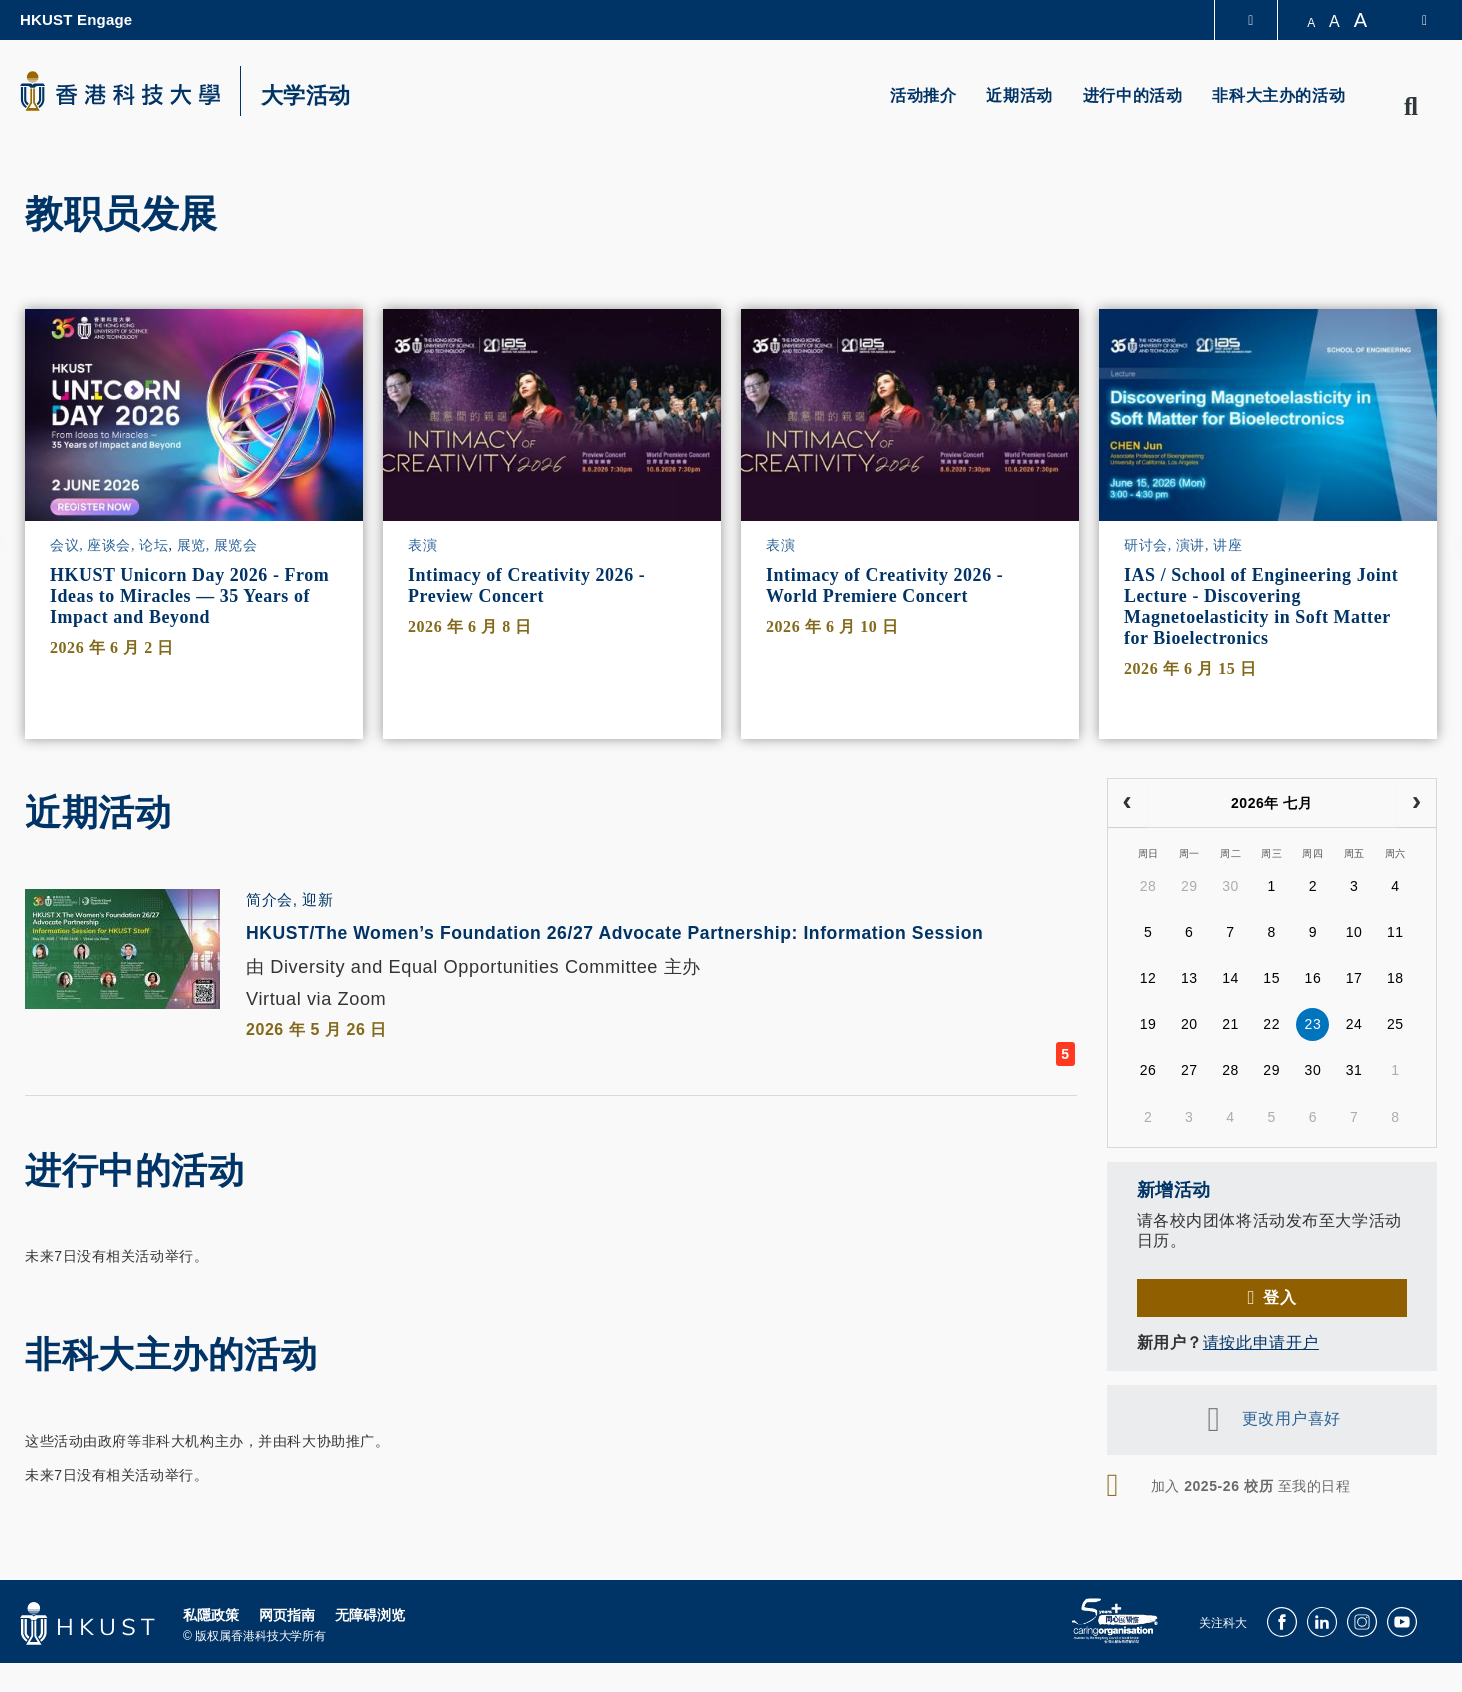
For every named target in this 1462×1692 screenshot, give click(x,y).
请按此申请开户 (1261, 1342)
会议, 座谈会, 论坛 (109, 545)
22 (1271, 1024)
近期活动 (1019, 95)
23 (1313, 1024)
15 (1271, 978)
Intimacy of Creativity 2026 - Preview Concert (526, 585)
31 (1354, 1070)
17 (1354, 978)
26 (1148, 1070)
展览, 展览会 (217, 545)
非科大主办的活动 (1278, 95)
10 (1354, 932)
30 (1230, 886)
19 (1148, 1024)
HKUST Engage (76, 19)
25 (1395, 1024)
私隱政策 (211, 1647)
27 (1189, 1070)
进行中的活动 (1133, 95)
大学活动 (306, 96)
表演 (422, 545)
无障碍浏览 (370, 1647)
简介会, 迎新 (290, 899)
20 (1189, 1024)
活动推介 (923, 95)
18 (1395, 978)
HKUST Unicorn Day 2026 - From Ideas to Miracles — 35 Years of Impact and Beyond (189, 596)
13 (1189, 978)
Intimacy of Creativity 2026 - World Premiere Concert (884, 585)
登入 (1279, 1297)
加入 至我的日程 (1251, 1486)
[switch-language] (1411, 20)
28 (1148, 886)
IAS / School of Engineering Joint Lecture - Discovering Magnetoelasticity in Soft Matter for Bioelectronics (1261, 606)
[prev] (1127, 803)
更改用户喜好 (1291, 1419)
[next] (1416, 803)
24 (1354, 1024)
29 (1189, 886)
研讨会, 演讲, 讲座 (1183, 545)
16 (1313, 978)
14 (1230, 978)
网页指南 (287, 1647)
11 (1395, 932)
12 (1148, 978)
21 (1230, 1024)
